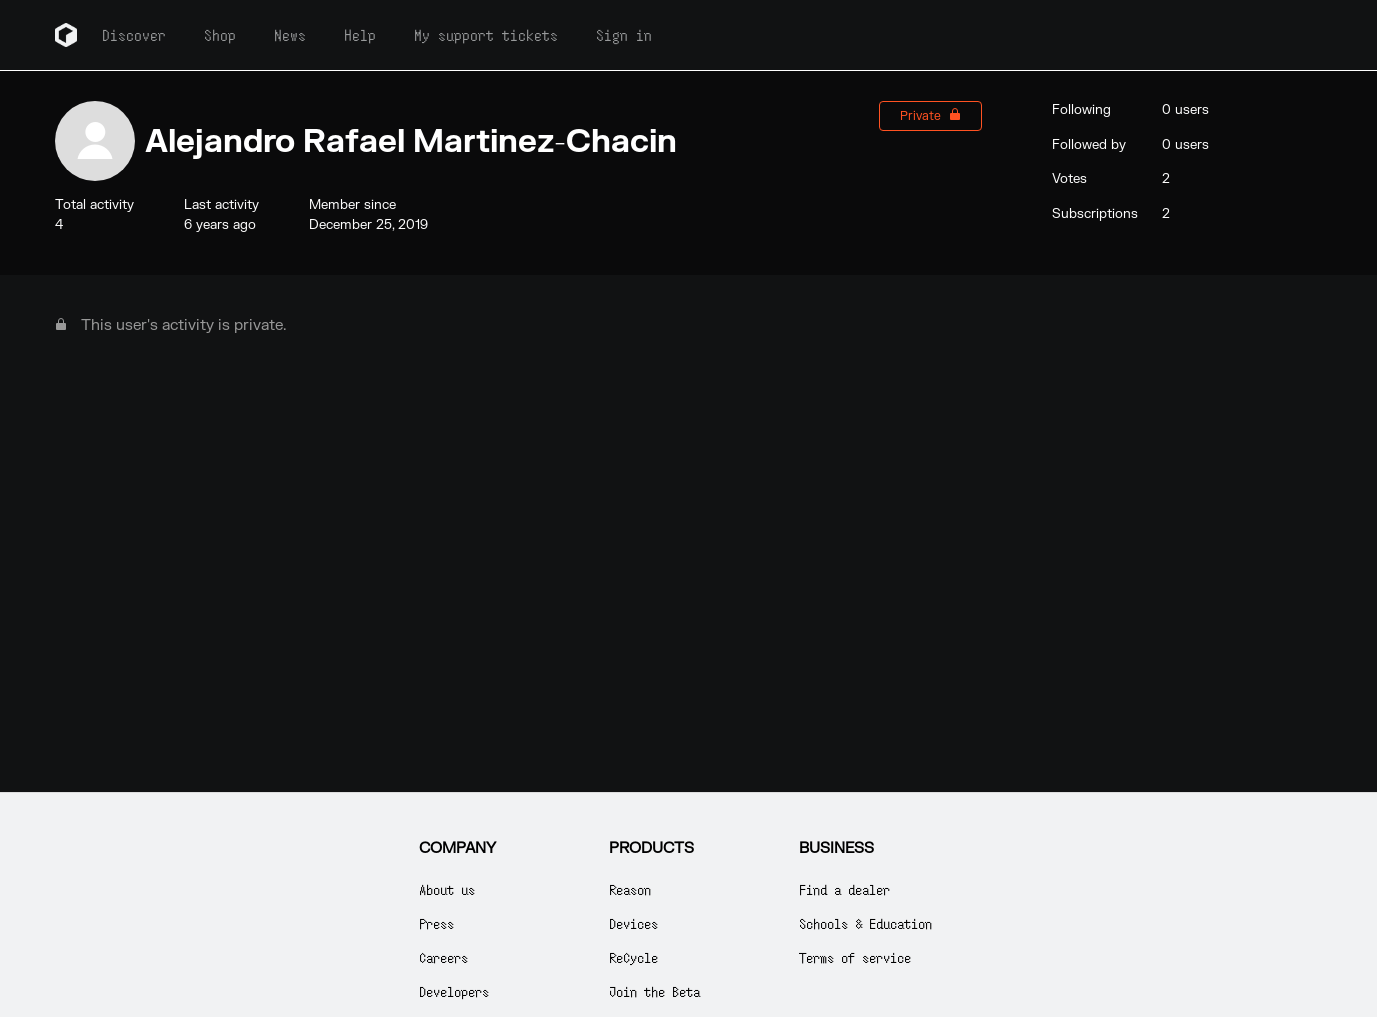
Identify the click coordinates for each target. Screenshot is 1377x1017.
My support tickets (486, 35)
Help (360, 35)
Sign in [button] (624, 35)
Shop (220, 35)
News (290, 35)
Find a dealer (844, 889)
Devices (633, 923)
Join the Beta (654, 991)
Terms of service (855, 957)
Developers (454, 991)
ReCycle (633, 957)
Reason (630, 889)
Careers (443, 957)
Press (436, 923)
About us (447, 889)
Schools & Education (865, 923)
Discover (134, 35)
